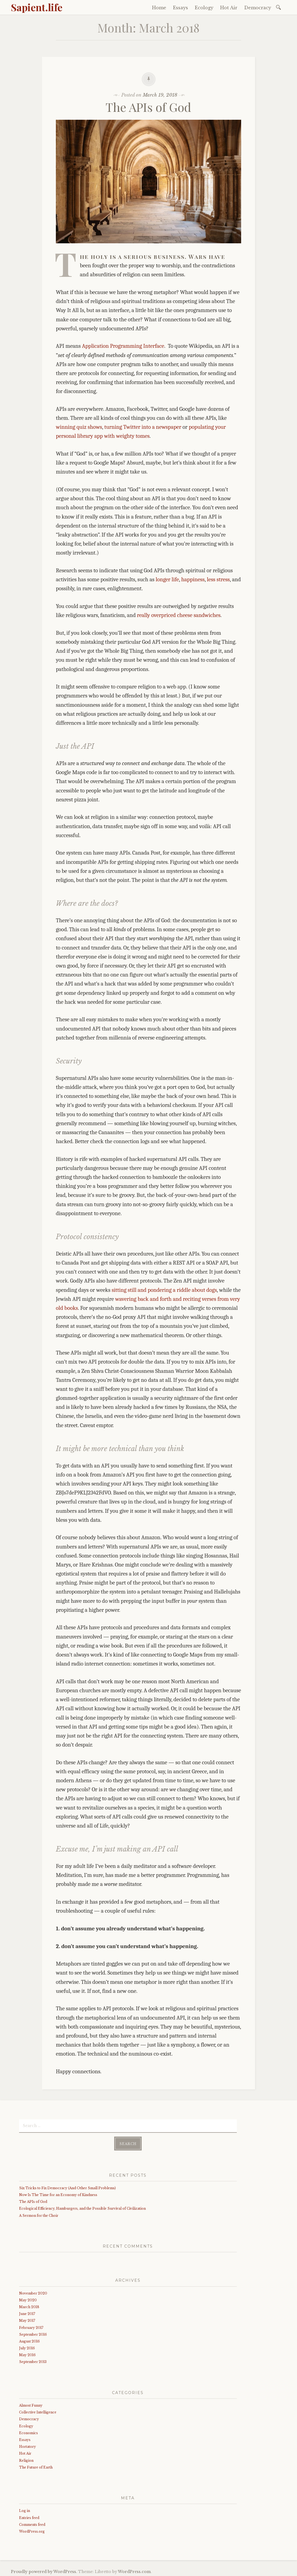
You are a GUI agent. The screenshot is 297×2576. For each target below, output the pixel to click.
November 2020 (33, 2292)
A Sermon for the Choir (38, 2214)
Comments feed (32, 2523)
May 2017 (27, 2319)
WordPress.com (134, 2570)
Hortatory (27, 2445)
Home (159, 7)
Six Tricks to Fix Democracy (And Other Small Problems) (67, 2186)
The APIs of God (148, 107)
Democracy (257, 7)
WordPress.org (32, 2530)
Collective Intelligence (37, 2411)
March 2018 (29, 2305)
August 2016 (29, 2340)
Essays (180, 7)
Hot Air (228, 7)
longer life (167, 579)
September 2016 (33, 2333)
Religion (26, 2459)
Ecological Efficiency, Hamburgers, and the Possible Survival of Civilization (82, 2207)
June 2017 (27, 2312)
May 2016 (27, 2353)
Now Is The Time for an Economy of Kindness (58, 2193)
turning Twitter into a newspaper (142, 427)
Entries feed (29, 2516)
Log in (24, 2509)
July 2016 (27, 2346)
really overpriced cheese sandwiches (179, 615)
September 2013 (33, 2360)
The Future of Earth (36, 2466)
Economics (28, 2431)
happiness (193, 579)
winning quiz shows (79, 427)
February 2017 (31, 2326)
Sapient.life (36, 7)
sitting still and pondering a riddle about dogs (164, 1290)
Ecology (204, 7)
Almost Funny (31, 2404)
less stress (218, 579)
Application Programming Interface (123, 346)
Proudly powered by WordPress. (44, 2570)
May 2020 (28, 2298)
